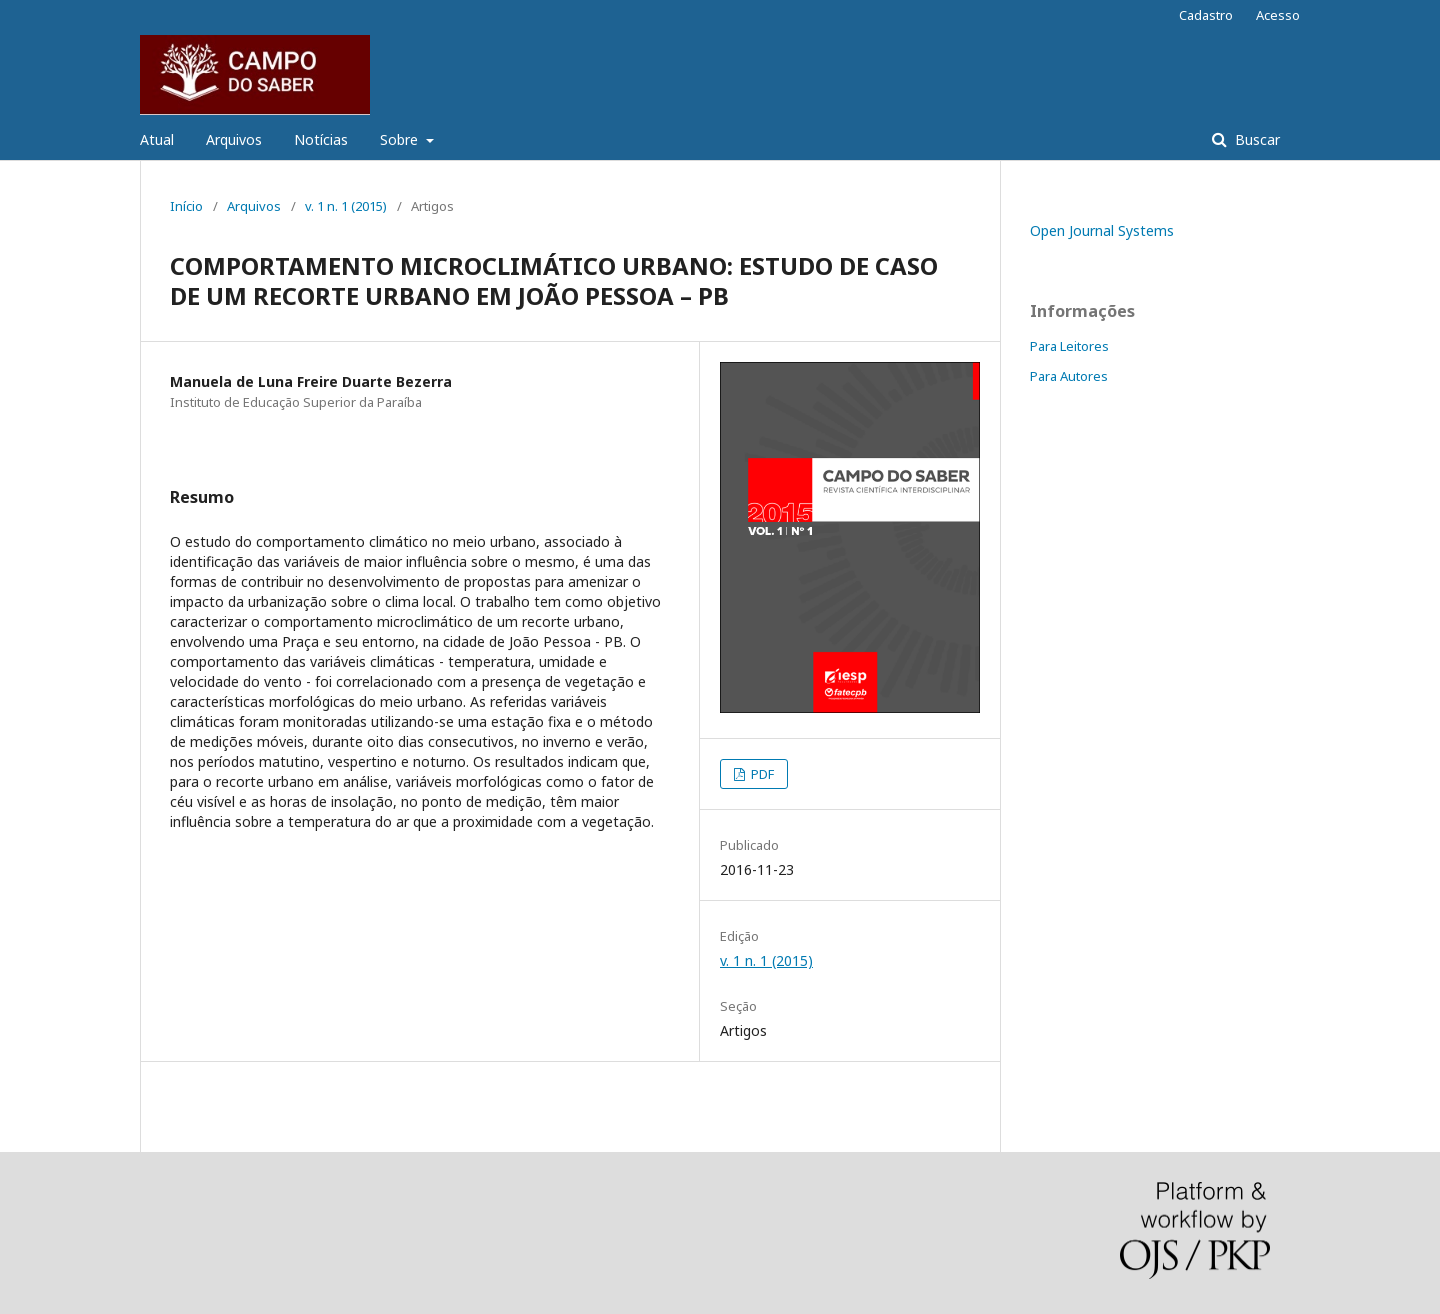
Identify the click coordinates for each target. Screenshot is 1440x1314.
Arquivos (234, 139)
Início (186, 206)
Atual (157, 139)
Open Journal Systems (1102, 230)
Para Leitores (1069, 346)
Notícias (321, 139)
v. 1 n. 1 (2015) (346, 206)
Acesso (1278, 15)
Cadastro (1206, 15)
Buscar (1255, 139)
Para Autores (1069, 376)
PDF (761, 774)
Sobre (401, 139)
